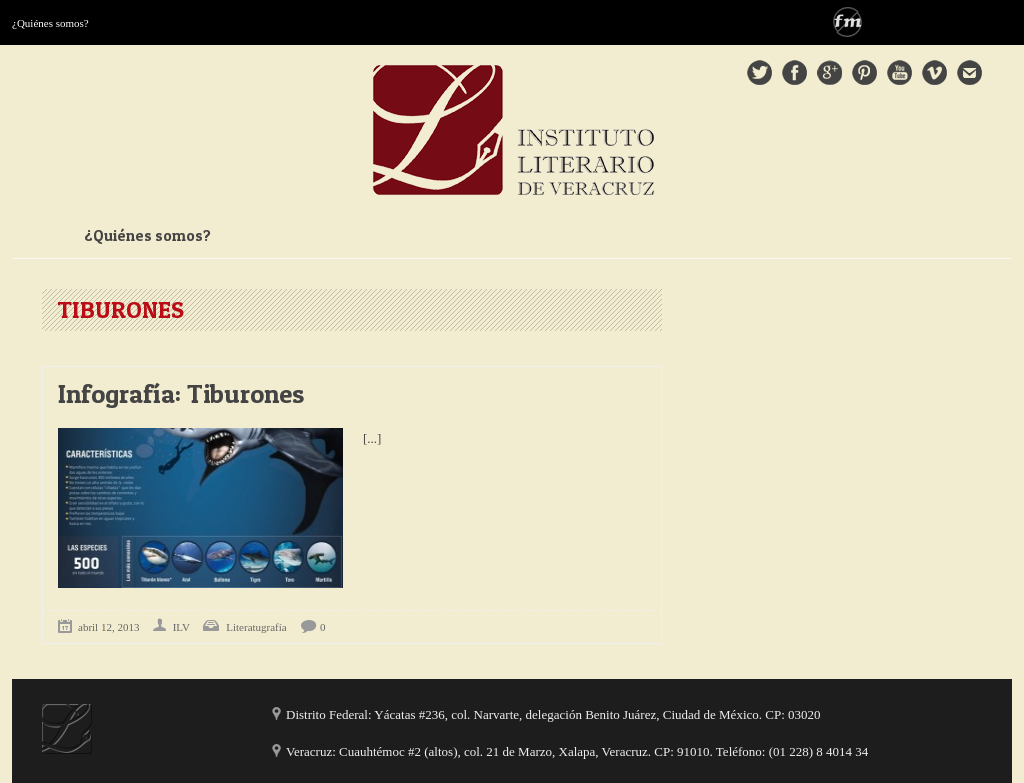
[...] (372, 438)
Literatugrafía (256, 627)
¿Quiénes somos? (50, 23)
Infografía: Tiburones (181, 393)
